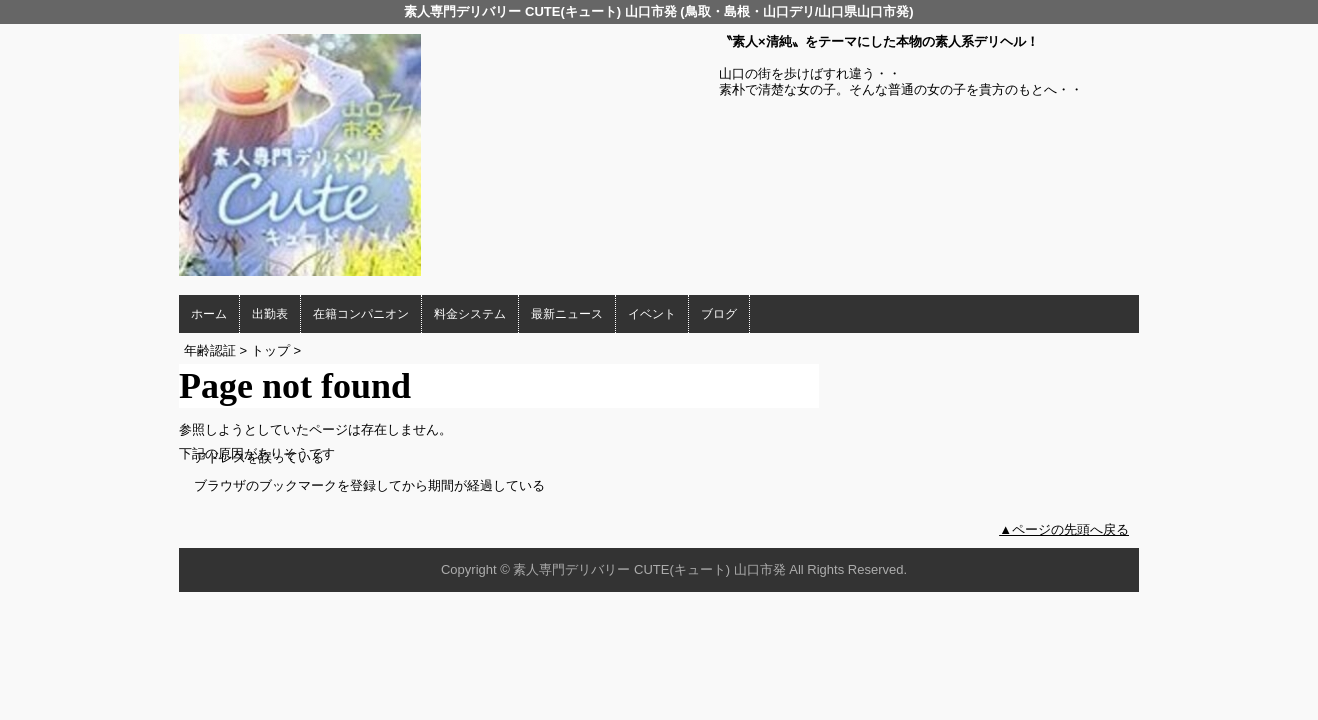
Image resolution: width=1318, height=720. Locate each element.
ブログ (719, 314)
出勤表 (270, 314)
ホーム (209, 314)
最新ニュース (567, 314)
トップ (270, 350)
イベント (652, 314)
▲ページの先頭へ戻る (1064, 529)
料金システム (470, 314)
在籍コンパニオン (361, 314)
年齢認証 (210, 350)
